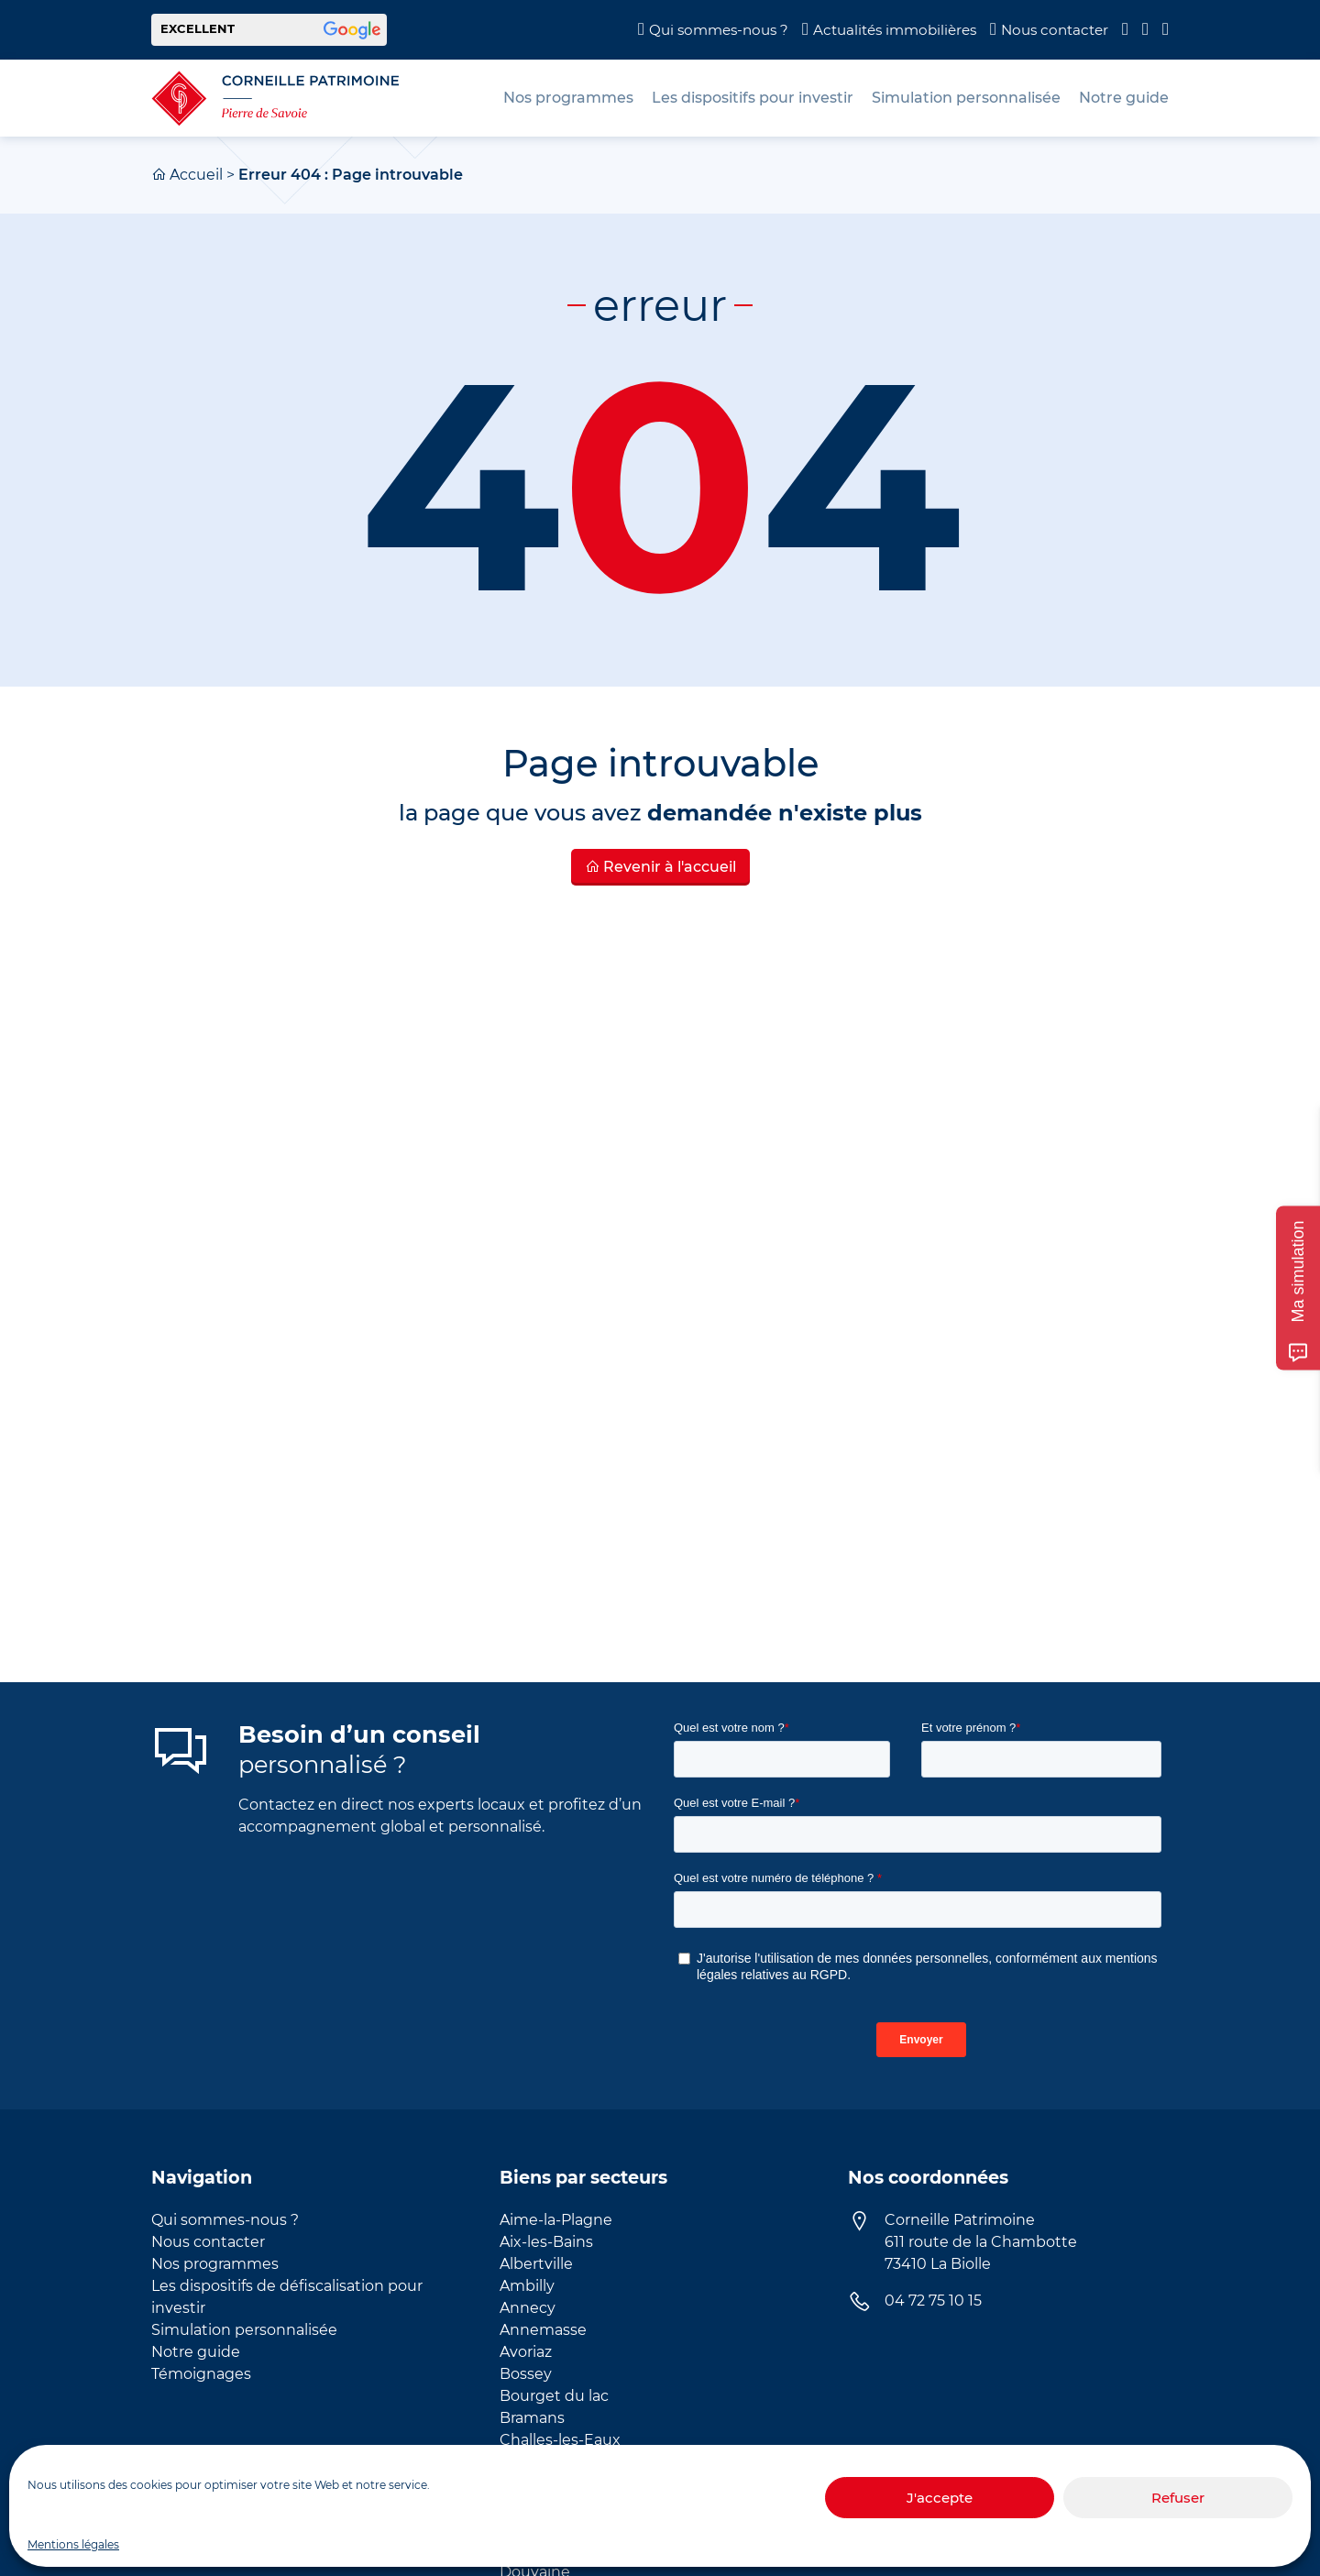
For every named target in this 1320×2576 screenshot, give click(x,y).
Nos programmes (215, 2264)
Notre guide (195, 2352)
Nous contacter (1054, 30)
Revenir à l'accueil (660, 866)
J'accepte (940, 2497)
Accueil (196, 174)
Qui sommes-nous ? (718, 30)
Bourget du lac (554, 2396)
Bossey (526, 2374)
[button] (269, 30)
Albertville (536, 2264)
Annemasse (543, 2330)
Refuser (1177, 2497)
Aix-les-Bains (546, 2242)
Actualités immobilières (894, 30)
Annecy (528, 2308)
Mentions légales (73, 2544)
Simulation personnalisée (244, 2330)
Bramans (532, 2418)
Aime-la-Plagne (556, 2220)
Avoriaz (526, 2352)
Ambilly (527, 2286)
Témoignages (201, 2374)
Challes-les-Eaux (560, 2440)
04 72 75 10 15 (933, 2300)
